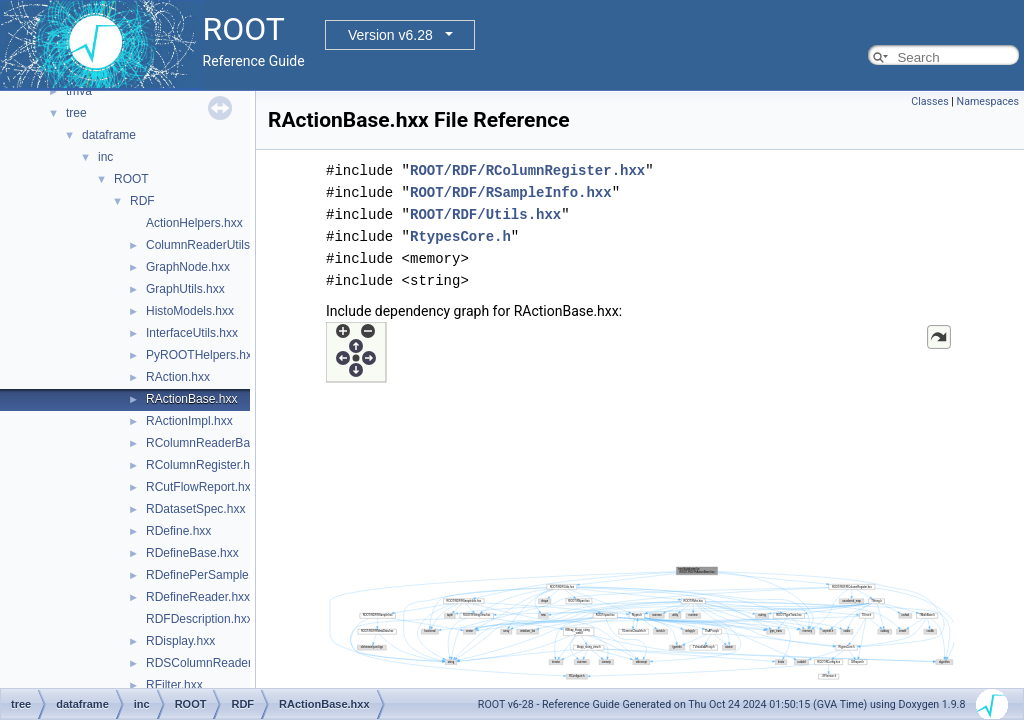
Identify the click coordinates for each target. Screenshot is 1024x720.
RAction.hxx (178, 377)
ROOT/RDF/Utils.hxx (485, 214)
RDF (142, 201)
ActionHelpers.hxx (194, 223)
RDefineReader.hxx (198, 597)
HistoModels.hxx (190, 311)
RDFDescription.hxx (199, 619)
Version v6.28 (390, 35)
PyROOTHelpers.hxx (202, 355)
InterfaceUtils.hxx (192, 333)
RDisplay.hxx (180, 641)
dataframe (109, 135)
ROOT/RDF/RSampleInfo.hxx (511, 192)
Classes (929, 101)
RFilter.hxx (174, 685)
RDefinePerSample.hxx (208, 575)
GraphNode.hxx (188, 267)
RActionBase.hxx (191, 399)
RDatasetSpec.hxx (195, 509)
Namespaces (988, 101)
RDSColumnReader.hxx (209, 663)
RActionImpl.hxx (189, 421)
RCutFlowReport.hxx (201, 487)
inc (105, 157)
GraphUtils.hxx (185, 289)
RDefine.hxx (178, 531)
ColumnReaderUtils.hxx (209, 245)
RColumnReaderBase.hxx (215, 443)
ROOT (131, 179)
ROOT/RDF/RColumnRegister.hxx (527, 170)
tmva (79, 91)
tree (76, 113)
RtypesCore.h (460, 236)
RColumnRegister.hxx (204, 465)
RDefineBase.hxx (192, 553)
